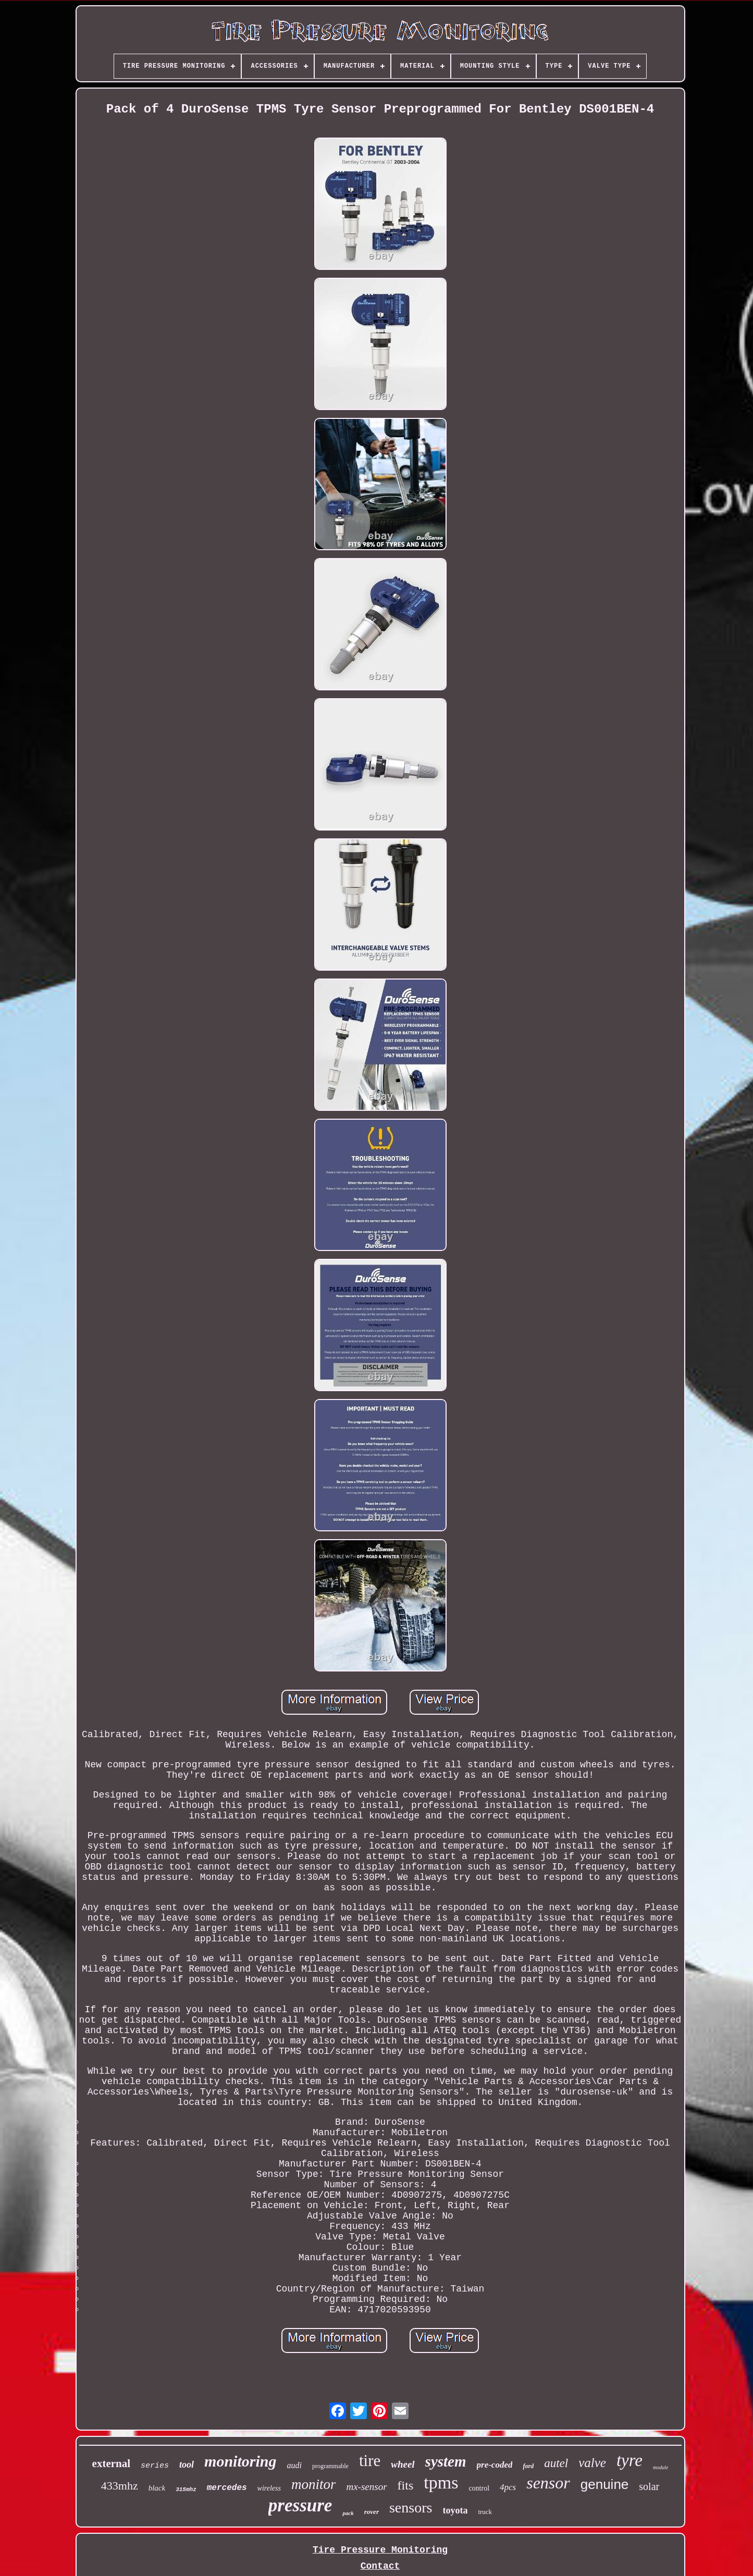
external (111, 2463)
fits (406, 2485)
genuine (605, 2484)
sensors (410, 2507)
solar (649, 2486)
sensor (548, 2482)
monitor (313, 2484)
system (445, 2461)
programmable (330, 2466)
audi (294, 2465)
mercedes (227, 2488)
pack (347, 2513)
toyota (454, 2510)
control (478, 2488)
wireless (269, 2488)
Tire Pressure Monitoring (380, 2550)
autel (556, 2463)
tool (186, 2464)
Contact (380, 2566)
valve (592, 2463)
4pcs (508, 2487)
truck (485, 2512)
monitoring (240, 2461)
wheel (402, 2464)
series (155, 2465)
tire (369, 2460)
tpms (441, 2482)
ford (528, 2466)
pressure (300, 2505)
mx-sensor (366, 2486)
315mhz (186, 2489)
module (660, 2467)
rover (371, 2512)
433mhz (119, 2485)
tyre (629, 2460)
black (157, 2488)
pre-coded (495, 2465)
